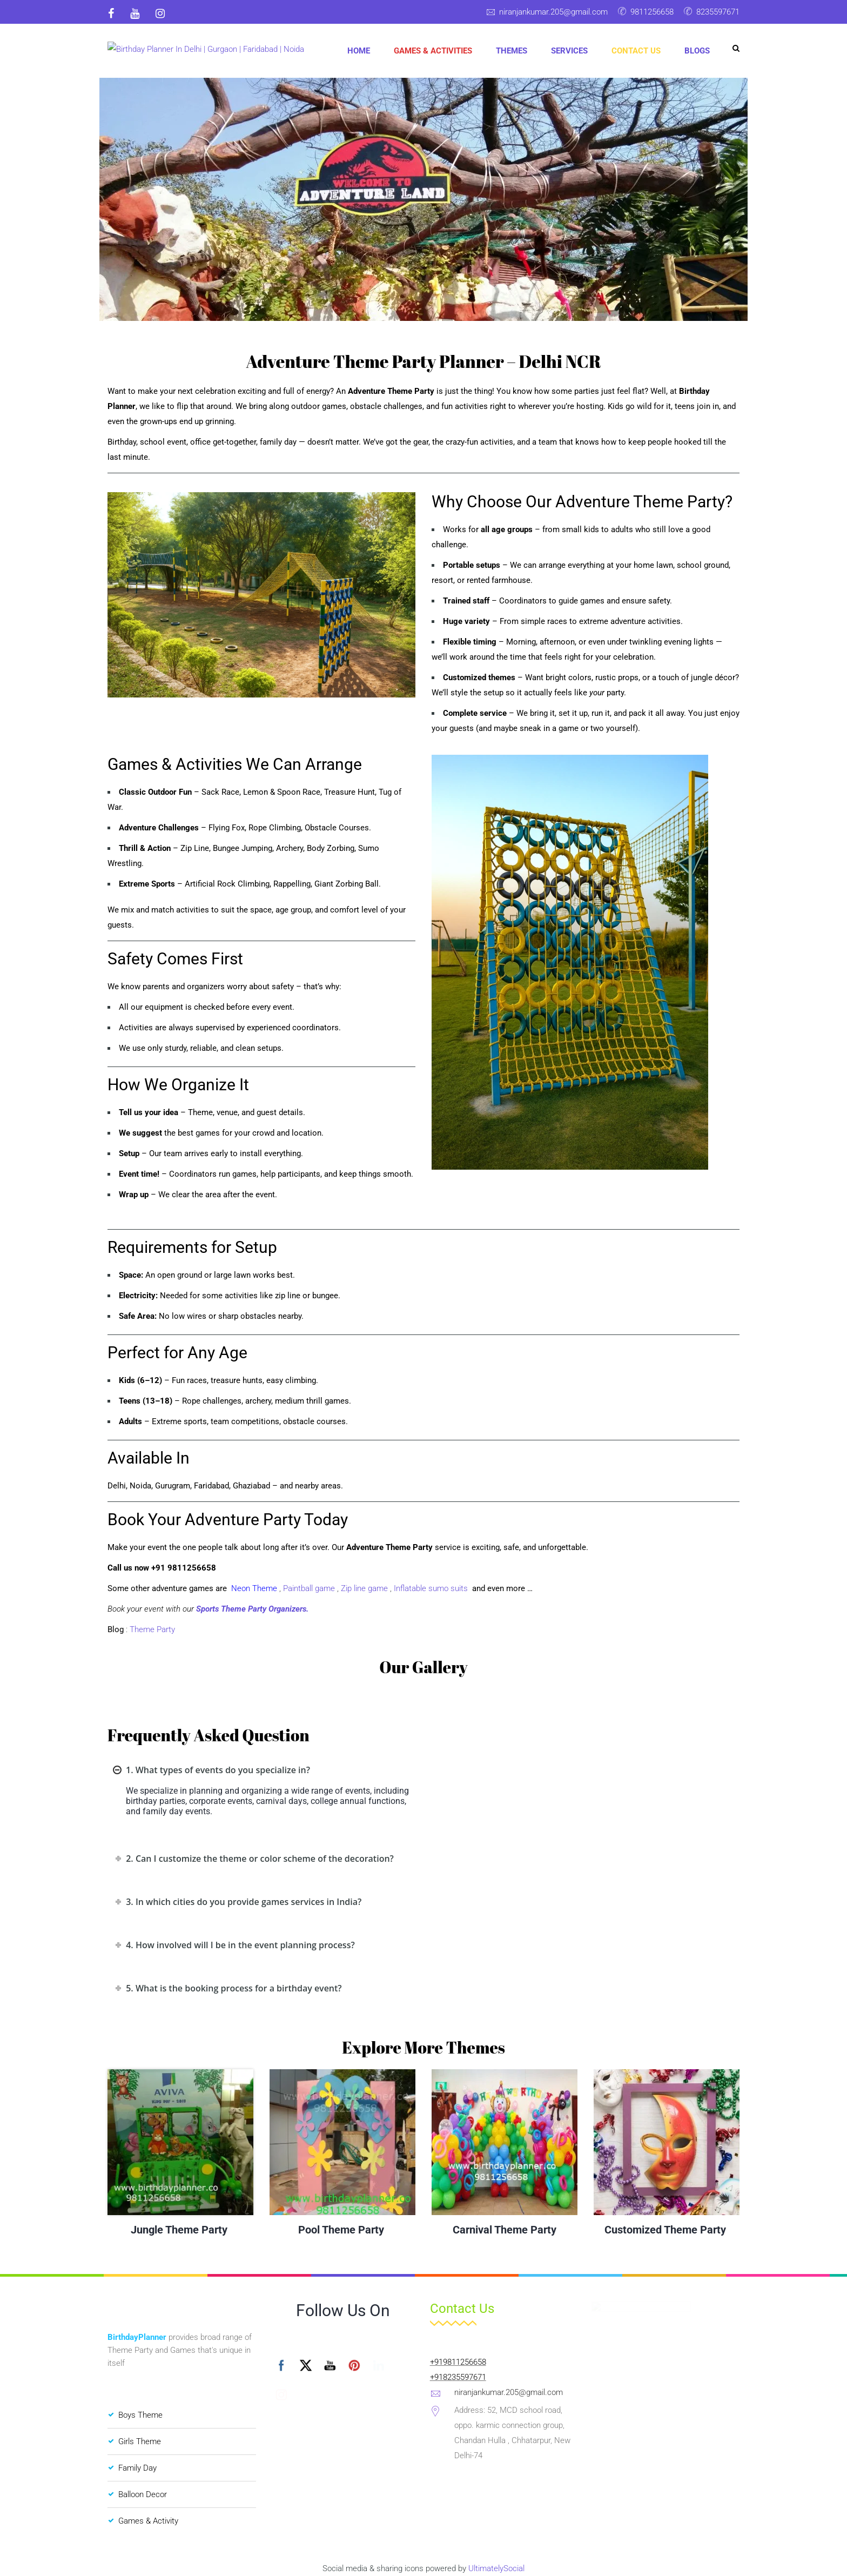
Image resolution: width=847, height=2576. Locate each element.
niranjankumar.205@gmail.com (553, 12)
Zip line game (365, 1588)
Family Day (137, 2468)
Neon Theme (254, 1588)
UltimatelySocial (496, 2568)
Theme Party (152, 1629)
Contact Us (636, 51)
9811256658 (652, 12)
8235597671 (718, 12)
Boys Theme (140, 2415)
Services (569, 51)
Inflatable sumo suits (432, 1588)
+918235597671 (458, 2377)
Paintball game (309, 1588)
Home (358, 51)
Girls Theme (139, 2441)
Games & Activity (148, 2521)
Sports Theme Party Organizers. (252, 1609)
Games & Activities (433, 51)
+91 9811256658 (183, 1568)
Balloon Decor (142, 2494)
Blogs (697, 51)
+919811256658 (458, 2362)
